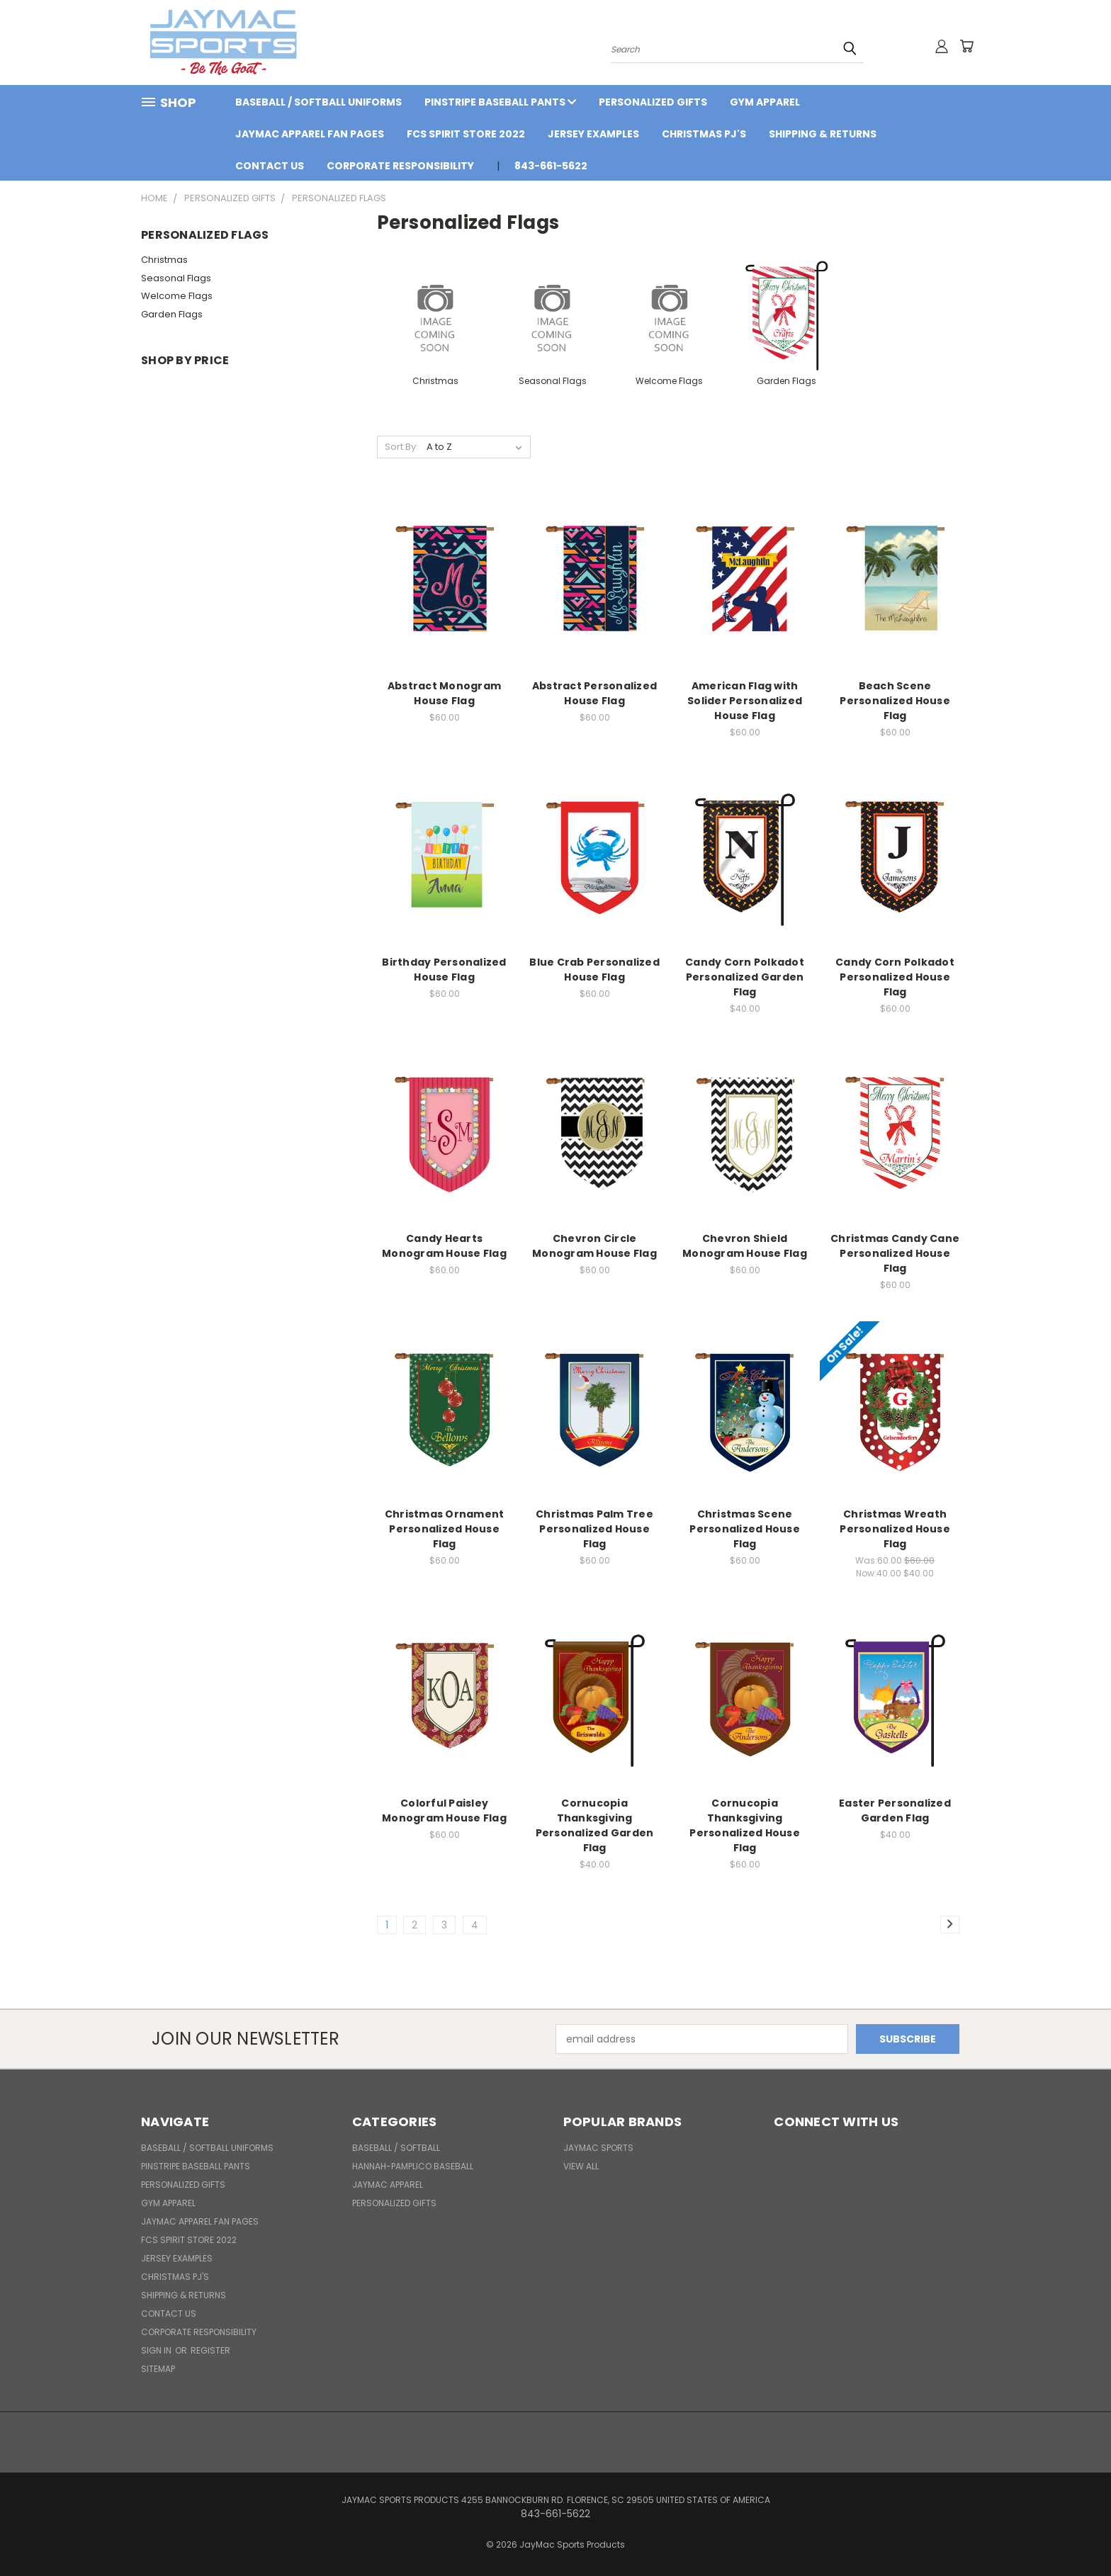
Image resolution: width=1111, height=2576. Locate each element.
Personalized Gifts (653, 102)
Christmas (164, 259)
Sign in (157, 2350)
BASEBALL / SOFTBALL (396, 2148)
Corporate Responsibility (400, 166)
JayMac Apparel (387, 2185)
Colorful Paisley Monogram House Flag (444, 1810)
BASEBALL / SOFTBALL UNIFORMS (318, 102)
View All (581, 2166)
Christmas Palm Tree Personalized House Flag (594, 1529)
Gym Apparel (765, 102)
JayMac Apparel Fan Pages (309, 134)
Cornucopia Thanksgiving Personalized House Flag (744, 1825)
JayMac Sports (598, 2148)
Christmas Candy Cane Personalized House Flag (894, 1253)
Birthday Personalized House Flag (444, 969)
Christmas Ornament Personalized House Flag (444, 1529)
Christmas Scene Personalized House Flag (744, 1529)
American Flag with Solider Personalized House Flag (744, 701)
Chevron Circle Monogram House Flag (594, 1245)
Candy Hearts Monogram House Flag (444, 1245)
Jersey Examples (593, 134)
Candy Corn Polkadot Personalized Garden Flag (744, 977)
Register (210, 2350)
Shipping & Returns (822, 134)
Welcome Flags (177, 296)
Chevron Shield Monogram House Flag (744, 1245)
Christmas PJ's (704, 134)
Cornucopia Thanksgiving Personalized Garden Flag (595, 1825)
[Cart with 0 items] (966, 46)
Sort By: (401, 446)
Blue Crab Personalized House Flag (594, 969)
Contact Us (269, 166)
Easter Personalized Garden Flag (895, 1810)
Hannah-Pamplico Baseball (412, 2166)
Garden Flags (172, 314)
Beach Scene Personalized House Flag (895, 701)
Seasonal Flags (176, 278)
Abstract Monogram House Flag (444, 693)
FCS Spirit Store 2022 (466, 134)
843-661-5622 (550, 166)
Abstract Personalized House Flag (594, 693)
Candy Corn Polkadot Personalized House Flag (894, 977)
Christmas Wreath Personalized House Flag (895, 1529)
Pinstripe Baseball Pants (500, 102)
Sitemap (158, 2369)
